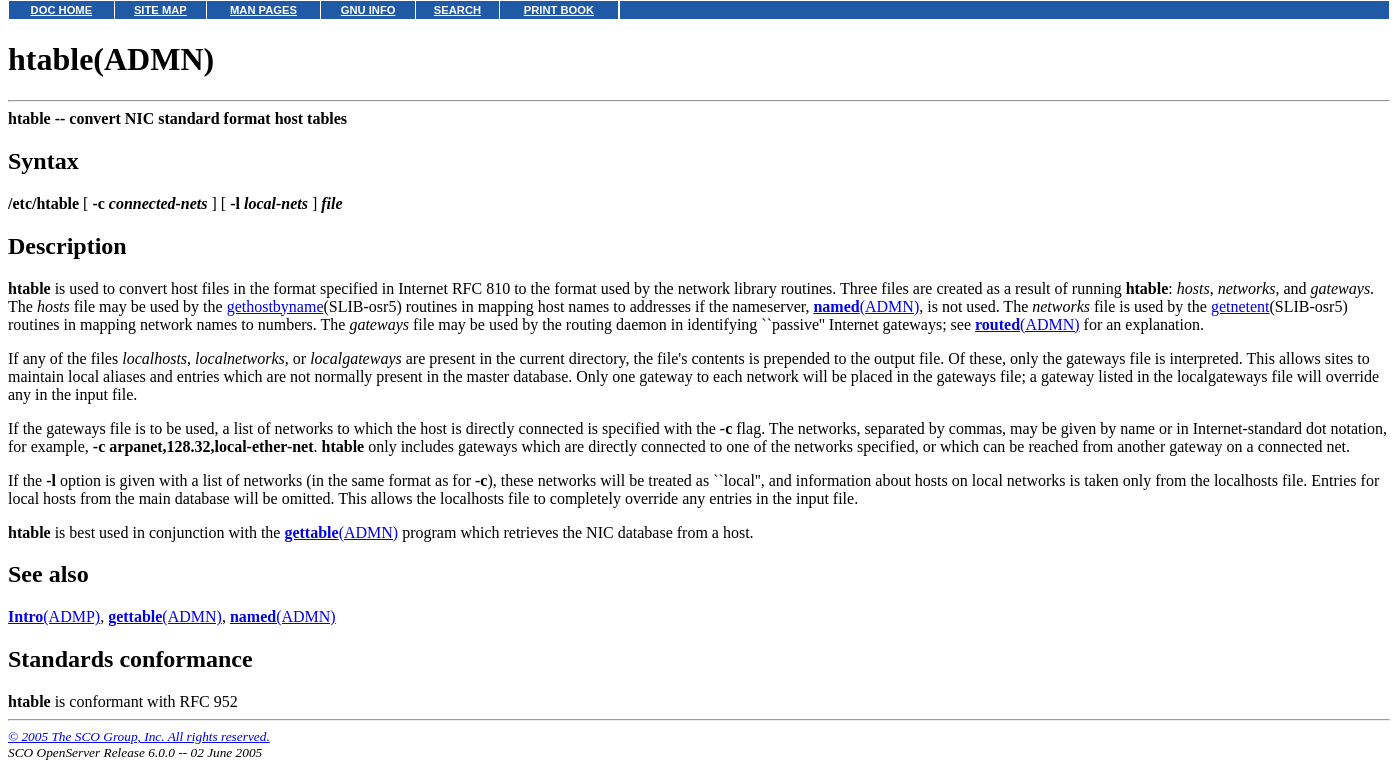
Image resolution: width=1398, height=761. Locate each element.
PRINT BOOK (559, 10)
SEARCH (457, 10)
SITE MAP (160, 10)
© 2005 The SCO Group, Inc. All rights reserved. (139, 736)
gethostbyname (275, 306)
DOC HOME (62, 10)
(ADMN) (866, 306)
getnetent (1240, 306)
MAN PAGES (263, 10)
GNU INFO (368, 10)
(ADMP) (54, 616)
